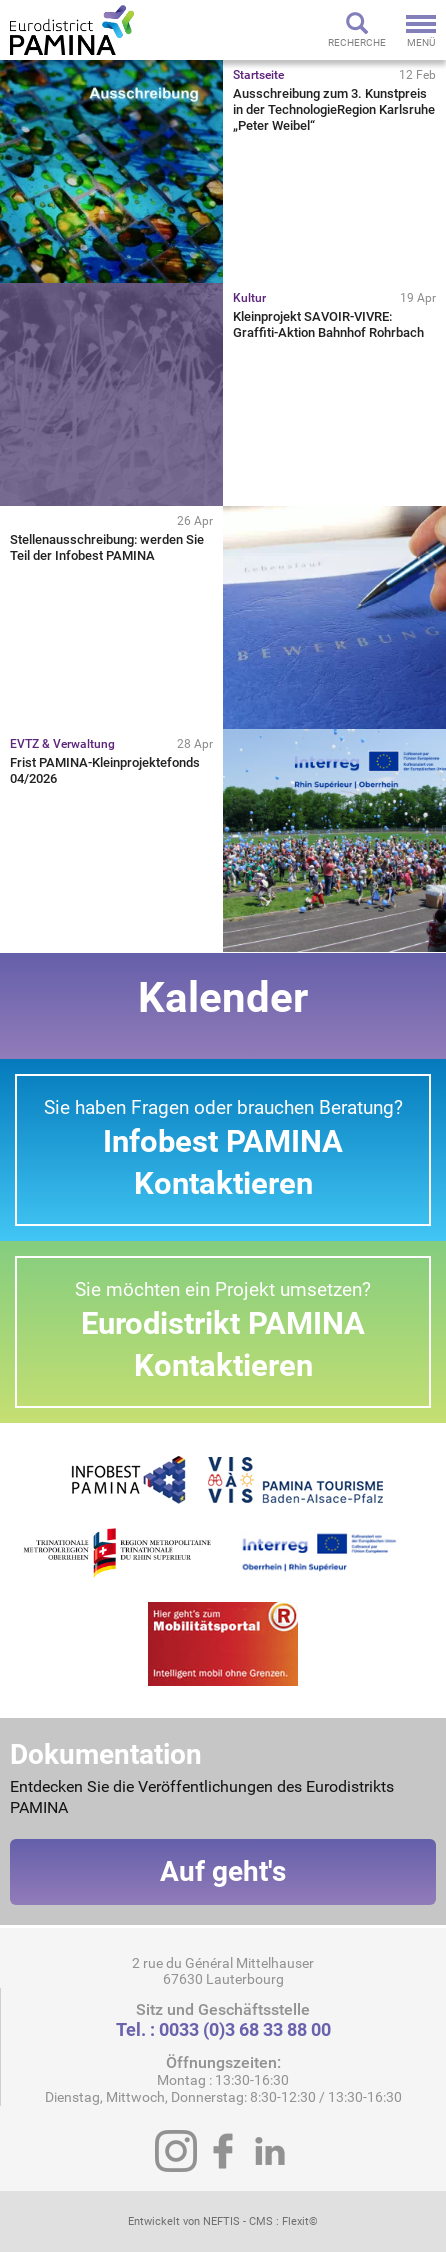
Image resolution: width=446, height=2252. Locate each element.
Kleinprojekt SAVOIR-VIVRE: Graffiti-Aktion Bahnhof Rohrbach (328, 324)
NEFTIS (221, 2221)
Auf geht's (223, 1871)
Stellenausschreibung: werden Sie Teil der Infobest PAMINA (107, 547)
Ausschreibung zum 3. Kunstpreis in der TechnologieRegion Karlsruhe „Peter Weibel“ (334, 109)
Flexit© (300, 2221)
